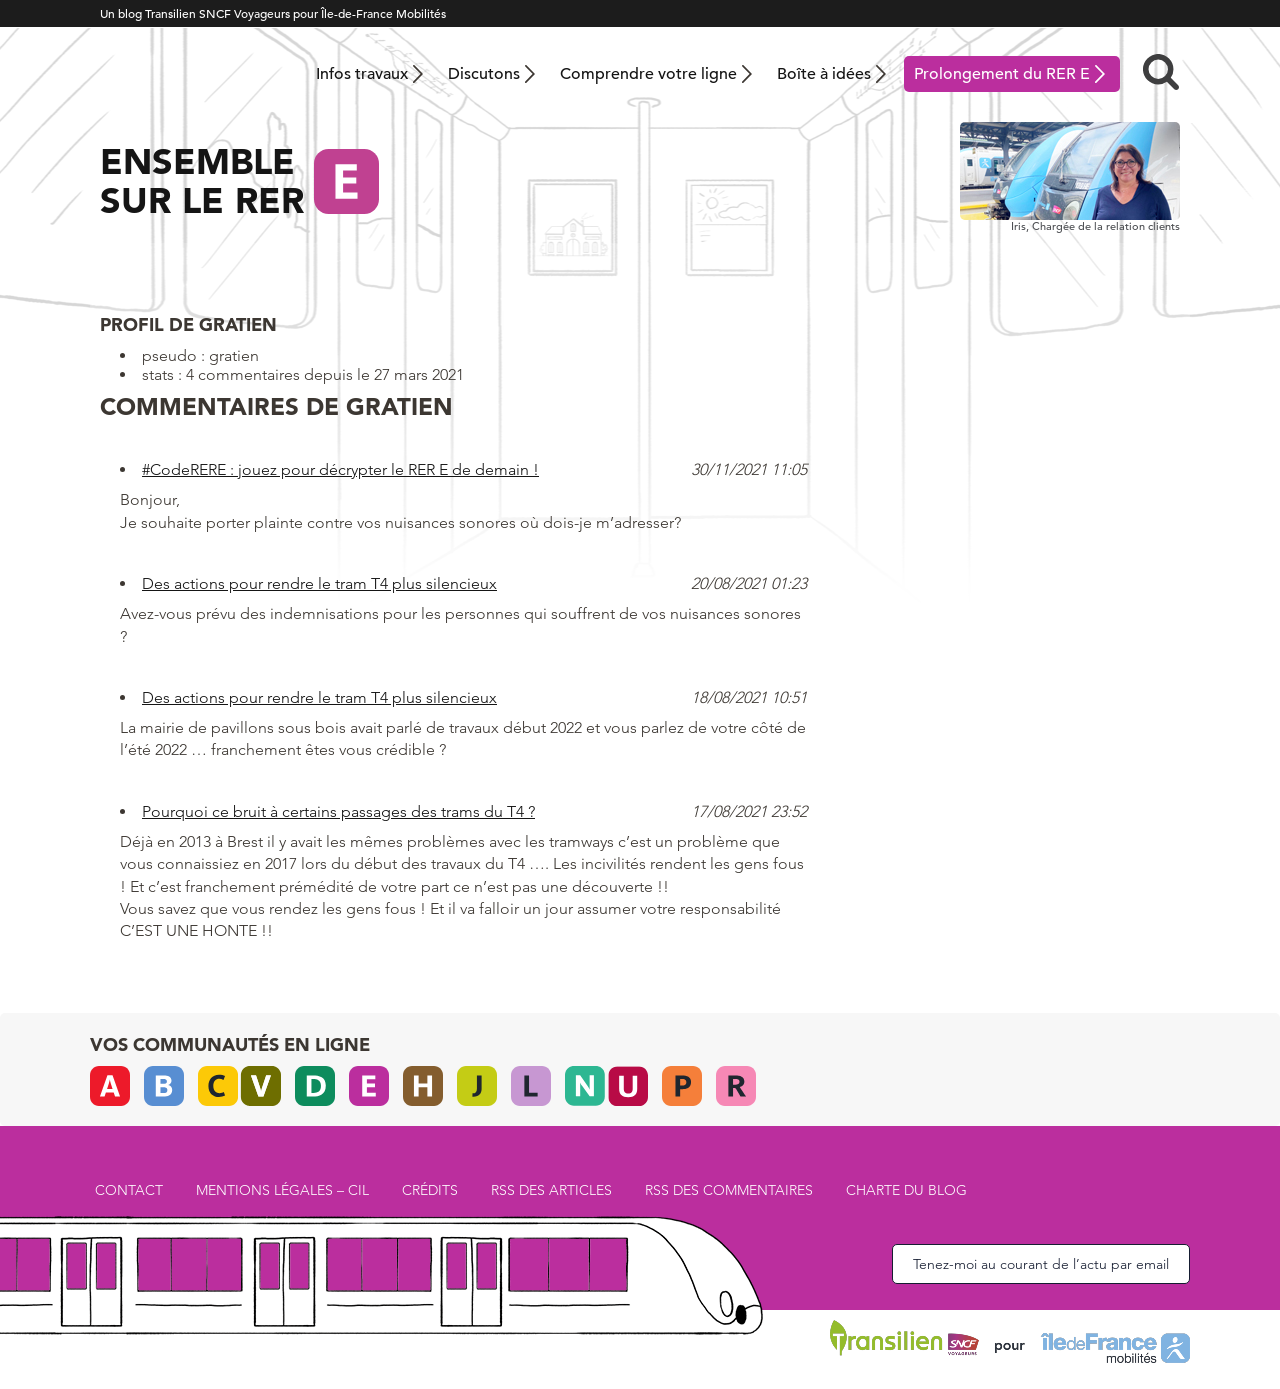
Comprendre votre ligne (648, 74)
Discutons (484, 74)
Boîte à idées (824, 74)
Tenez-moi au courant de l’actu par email (1041, 1264)
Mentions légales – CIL (282, 1190)
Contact (129, 1190)
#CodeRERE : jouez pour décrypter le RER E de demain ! (340, 469)
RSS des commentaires (729, 1190)
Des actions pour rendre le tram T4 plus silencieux (319, 583)
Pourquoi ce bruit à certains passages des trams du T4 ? (338, 811)
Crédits (430, 1190)
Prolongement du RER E (1002, 74)
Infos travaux (362, 74)
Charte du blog (906, 1190)
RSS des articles (551, 1190)
